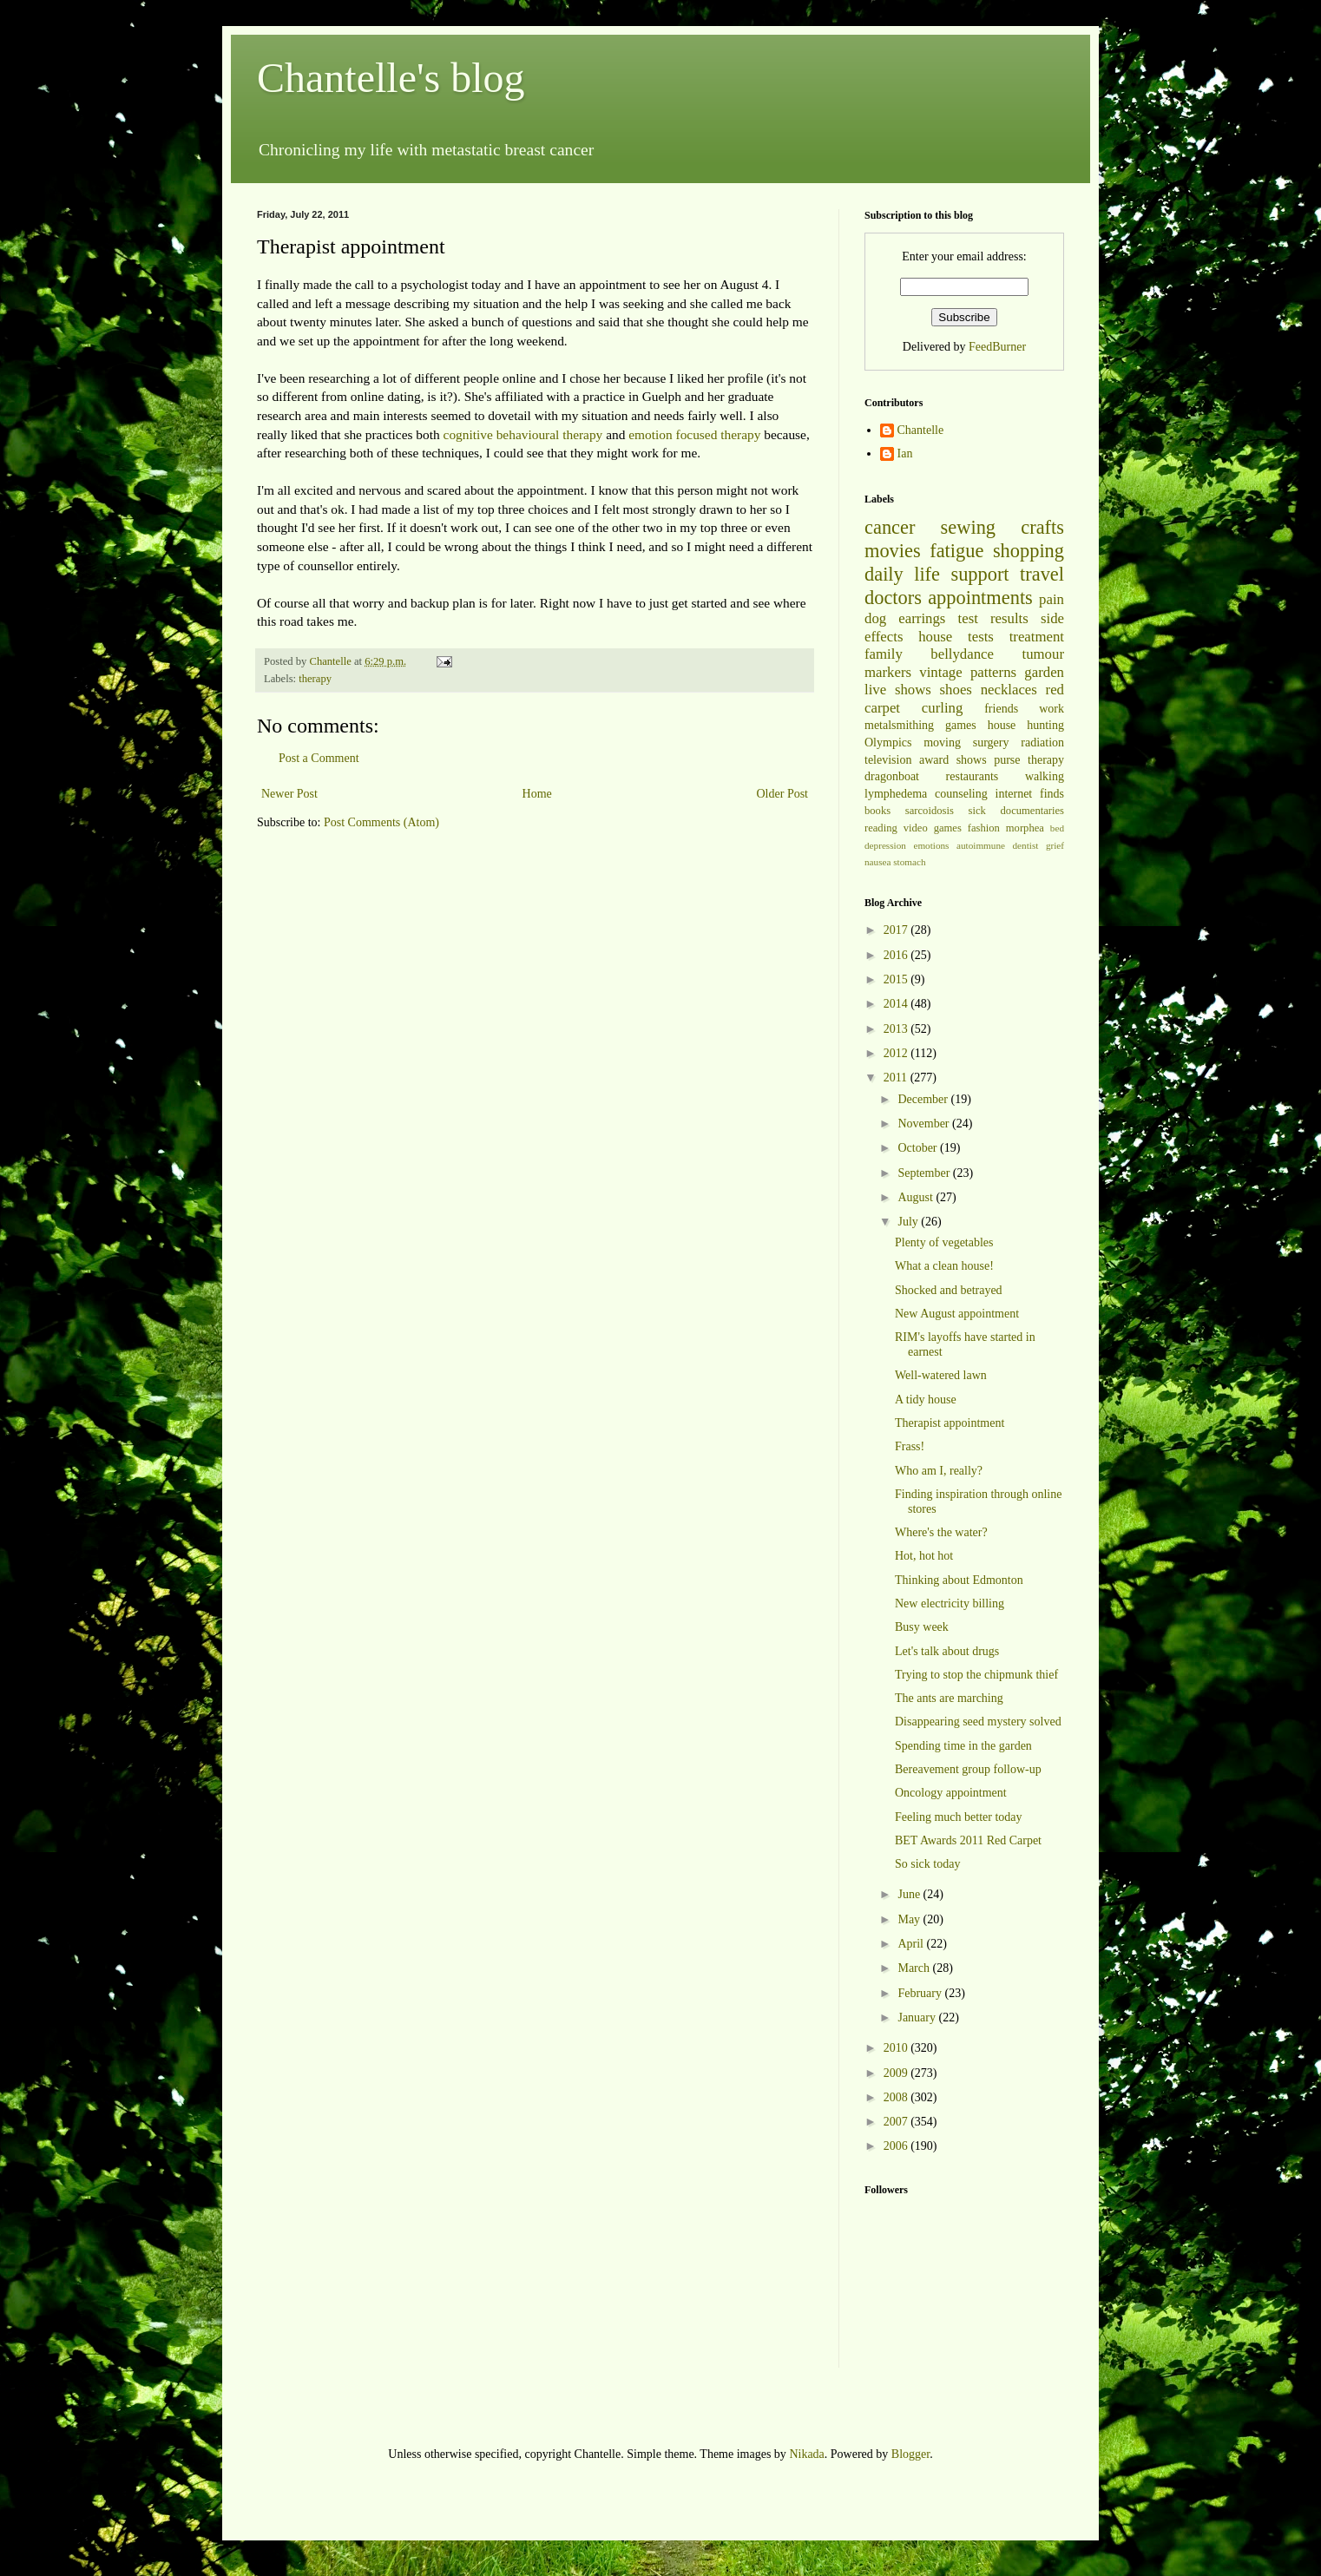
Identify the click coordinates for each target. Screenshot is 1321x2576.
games (960, 725)
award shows (953, 759)
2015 (897, 979)
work (1051, 708)
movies (892, 551)
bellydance (962, 654)
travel (1042, 574)
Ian (905, 453)
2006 (897, 2145)
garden (1044, 672)
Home (537, 793)
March (914, 1968)
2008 (897, 2097)
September (924, 1173)
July (909, 1221)
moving (942, 742)
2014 (897, 1003)
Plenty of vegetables (944, 1242)
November (924, 1123)
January (917, 2017)
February (920, 1993)
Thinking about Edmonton (959, 1580)
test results (993, 618)
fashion (984, 828)
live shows (897, 689)
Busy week (922, 1626)
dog (875, 618)
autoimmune (980, 845)
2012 (897, 1053)
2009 (897, 2073)
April (911, 1943)
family (883, 654)
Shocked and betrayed (948, 1290)
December (923, 1099)
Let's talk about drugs (947, 1651)
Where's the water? (941, 1532)
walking (1044, 776)
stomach (909, 862)
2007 (897, 2121)
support (979, 574)
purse (1007, 759)
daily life (902, 574)
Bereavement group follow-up (968, 1769)
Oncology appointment (951, 1792)
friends (1001, 708)
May (910, 1919)
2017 (897, 929)
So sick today (927, 1863)
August (916, 1197)
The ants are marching (949, 1698)
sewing (968, 527)
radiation (1042, 742)
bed (1057, 828)
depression (885, 845)
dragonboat (891, 776)
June (910, 1894)
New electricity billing (949, 1603)
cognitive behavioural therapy (523, 434)
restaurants (972, 776)
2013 (897, 1028)
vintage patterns (967, 672)
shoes (956, 689)
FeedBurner (997, 346)
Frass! (909, 1446)
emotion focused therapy (694, 434)
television (887, 759)
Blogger (910, 2454)
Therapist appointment (949, 1422)
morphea (1025, 828)
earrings (921, 618)
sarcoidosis (929, 811)
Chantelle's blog (391, 78)
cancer (889, 527)
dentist (1026, 845)
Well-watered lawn (941, 1375)
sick (977, 811)
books (877, 811)
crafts (1042, 527)
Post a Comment (319, 758)
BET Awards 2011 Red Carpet (968, 1840)
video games (933, 828)
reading (880, 828)
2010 (897, 2047)
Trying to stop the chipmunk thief (976, 1674)
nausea (877, 862)
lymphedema (895, 793)
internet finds (1030, 793)
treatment (1036, 636)
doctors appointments (948, 597)
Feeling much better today (958, 1817)
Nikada (806, 2454)
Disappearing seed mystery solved (978, 1721)
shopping (1028, 551)
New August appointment (957, 1313)
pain (1051, 599)
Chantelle (920, 430)
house (935, 636)
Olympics (887, 742)
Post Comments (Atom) (381, 822)
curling (942, 708)
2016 (897, 955)
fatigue (956, 551)
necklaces (1009, 689)
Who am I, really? (939, 1470)
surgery (991, 742)
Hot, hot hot (924, 1555)
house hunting (1026, 725)
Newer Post (289, 793)
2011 (897, 1077)
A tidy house (925, 1399)
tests (981, 636)
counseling (961, 793)
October (918, 1147)
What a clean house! (944, 1265)
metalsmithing (899, 725)
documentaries (1032, 811)
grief (1055, 845)
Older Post (783, 793)
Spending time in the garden (963, 1745)
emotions (931, 845)
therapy (315, 679)
